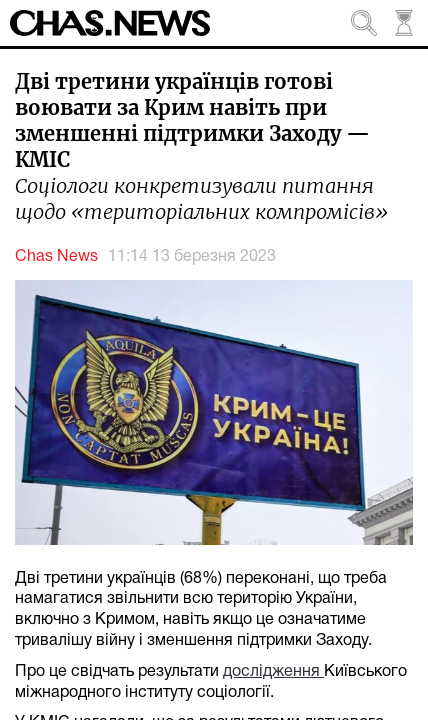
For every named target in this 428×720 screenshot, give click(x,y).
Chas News (56, 257)
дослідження (273, 672)
